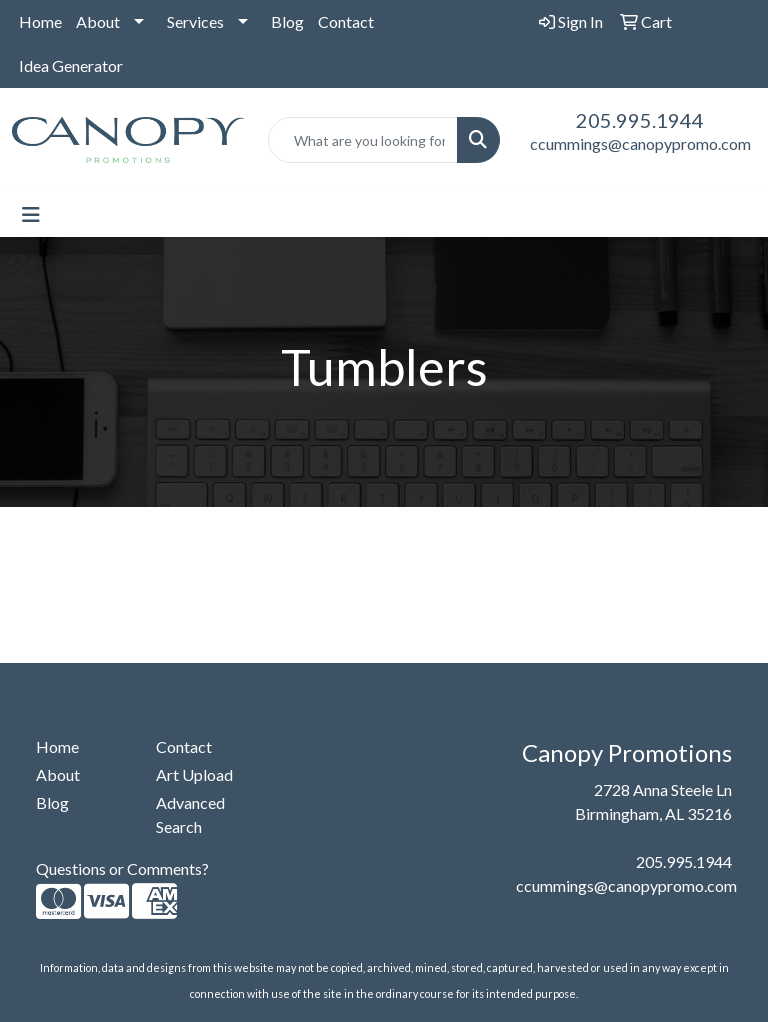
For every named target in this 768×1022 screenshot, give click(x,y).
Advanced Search (190, 814)
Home (40, 21)
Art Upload (194, 774)
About (98, 21)
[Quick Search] (363, 140)
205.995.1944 (640, 120)
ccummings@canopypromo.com (640, 143)
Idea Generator (71, 65)
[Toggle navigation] (31, 214)
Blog (287, 21)
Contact (346, 21)
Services (195, 21)
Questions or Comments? (122, 868)
